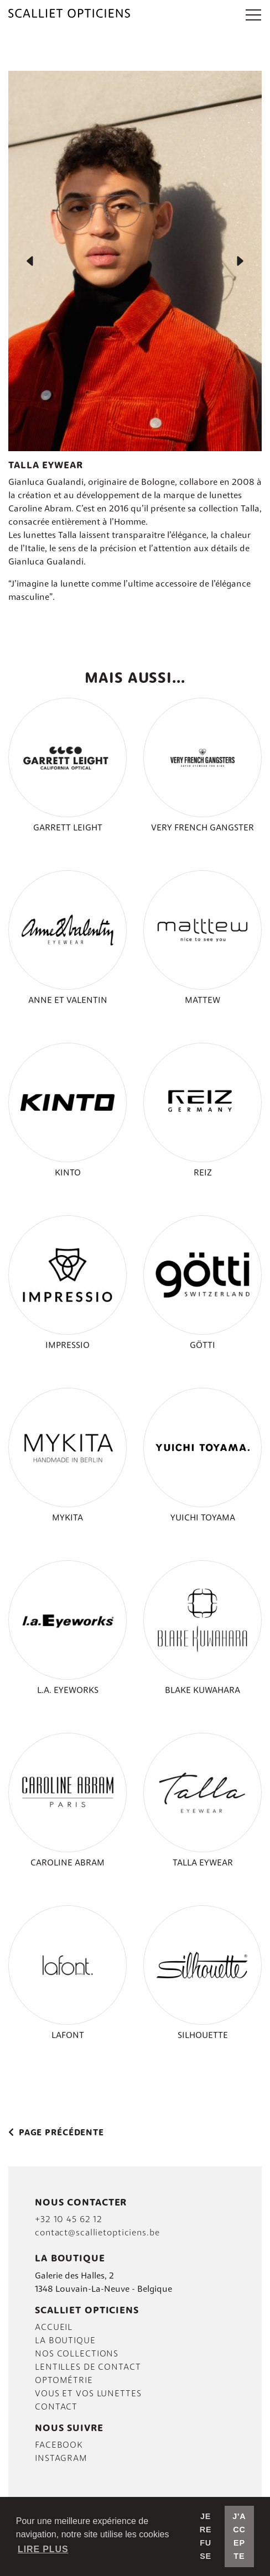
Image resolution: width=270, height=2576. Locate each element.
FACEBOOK (59, 2445)
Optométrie (64, 2380)
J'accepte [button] (239, 2536)
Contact (56, 2407)
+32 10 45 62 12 (68, 2220)
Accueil (53, 2327)
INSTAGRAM (61, 2458)
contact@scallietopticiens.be (97, 2233)
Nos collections (76, 2354)
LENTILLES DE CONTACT (88, 2367)
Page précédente (56, 2133)
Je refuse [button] (206, 2536)
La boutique (65, 2341)
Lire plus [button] (43, 2549)
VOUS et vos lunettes (88, 2394)
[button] (253, 14)
